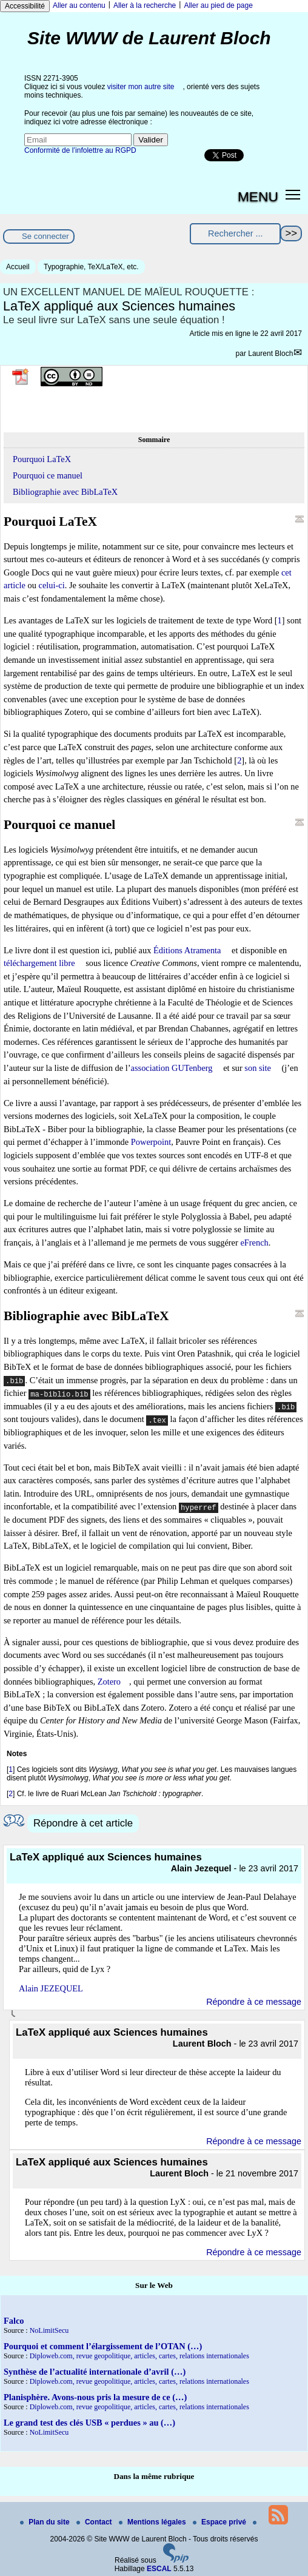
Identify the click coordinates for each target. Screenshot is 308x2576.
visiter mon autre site (141, 86)
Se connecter (45, 236)
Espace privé (220, 2522)
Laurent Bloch (270, 353)
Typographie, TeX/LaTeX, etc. (91, 267)
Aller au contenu (79, 5)
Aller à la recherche (144, 5)
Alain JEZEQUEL (51, 1988)
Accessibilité (25, 6)
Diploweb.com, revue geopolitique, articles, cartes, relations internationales (139, 2356)
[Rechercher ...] (235, 233)
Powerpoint (151, 1142)
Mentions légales (153, 2522)
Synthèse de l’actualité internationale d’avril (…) (95, 2371)
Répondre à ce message (253, 2002)
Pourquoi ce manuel (47, 475)
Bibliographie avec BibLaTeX (65, 492)
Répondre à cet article (83, 1823)
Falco (14, 2321)
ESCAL (159, 2568)
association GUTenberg (172, 1068)
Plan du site (46, 2522)
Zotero (109, 1681)
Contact (95, 2522)
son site (257, 1068)
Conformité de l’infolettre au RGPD (80, 150)
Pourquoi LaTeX (42, 459)
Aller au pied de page (218, 5)
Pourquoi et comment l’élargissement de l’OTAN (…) (103, 2346)
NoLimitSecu (49, 2330)
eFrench (254, 1242)
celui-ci (52, 585)
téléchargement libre (39, 963)
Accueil (18, 267)
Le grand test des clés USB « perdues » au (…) (89, 2422)
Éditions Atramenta (187, 950)
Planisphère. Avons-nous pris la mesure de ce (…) (95, 2397)
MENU (258, 196)
